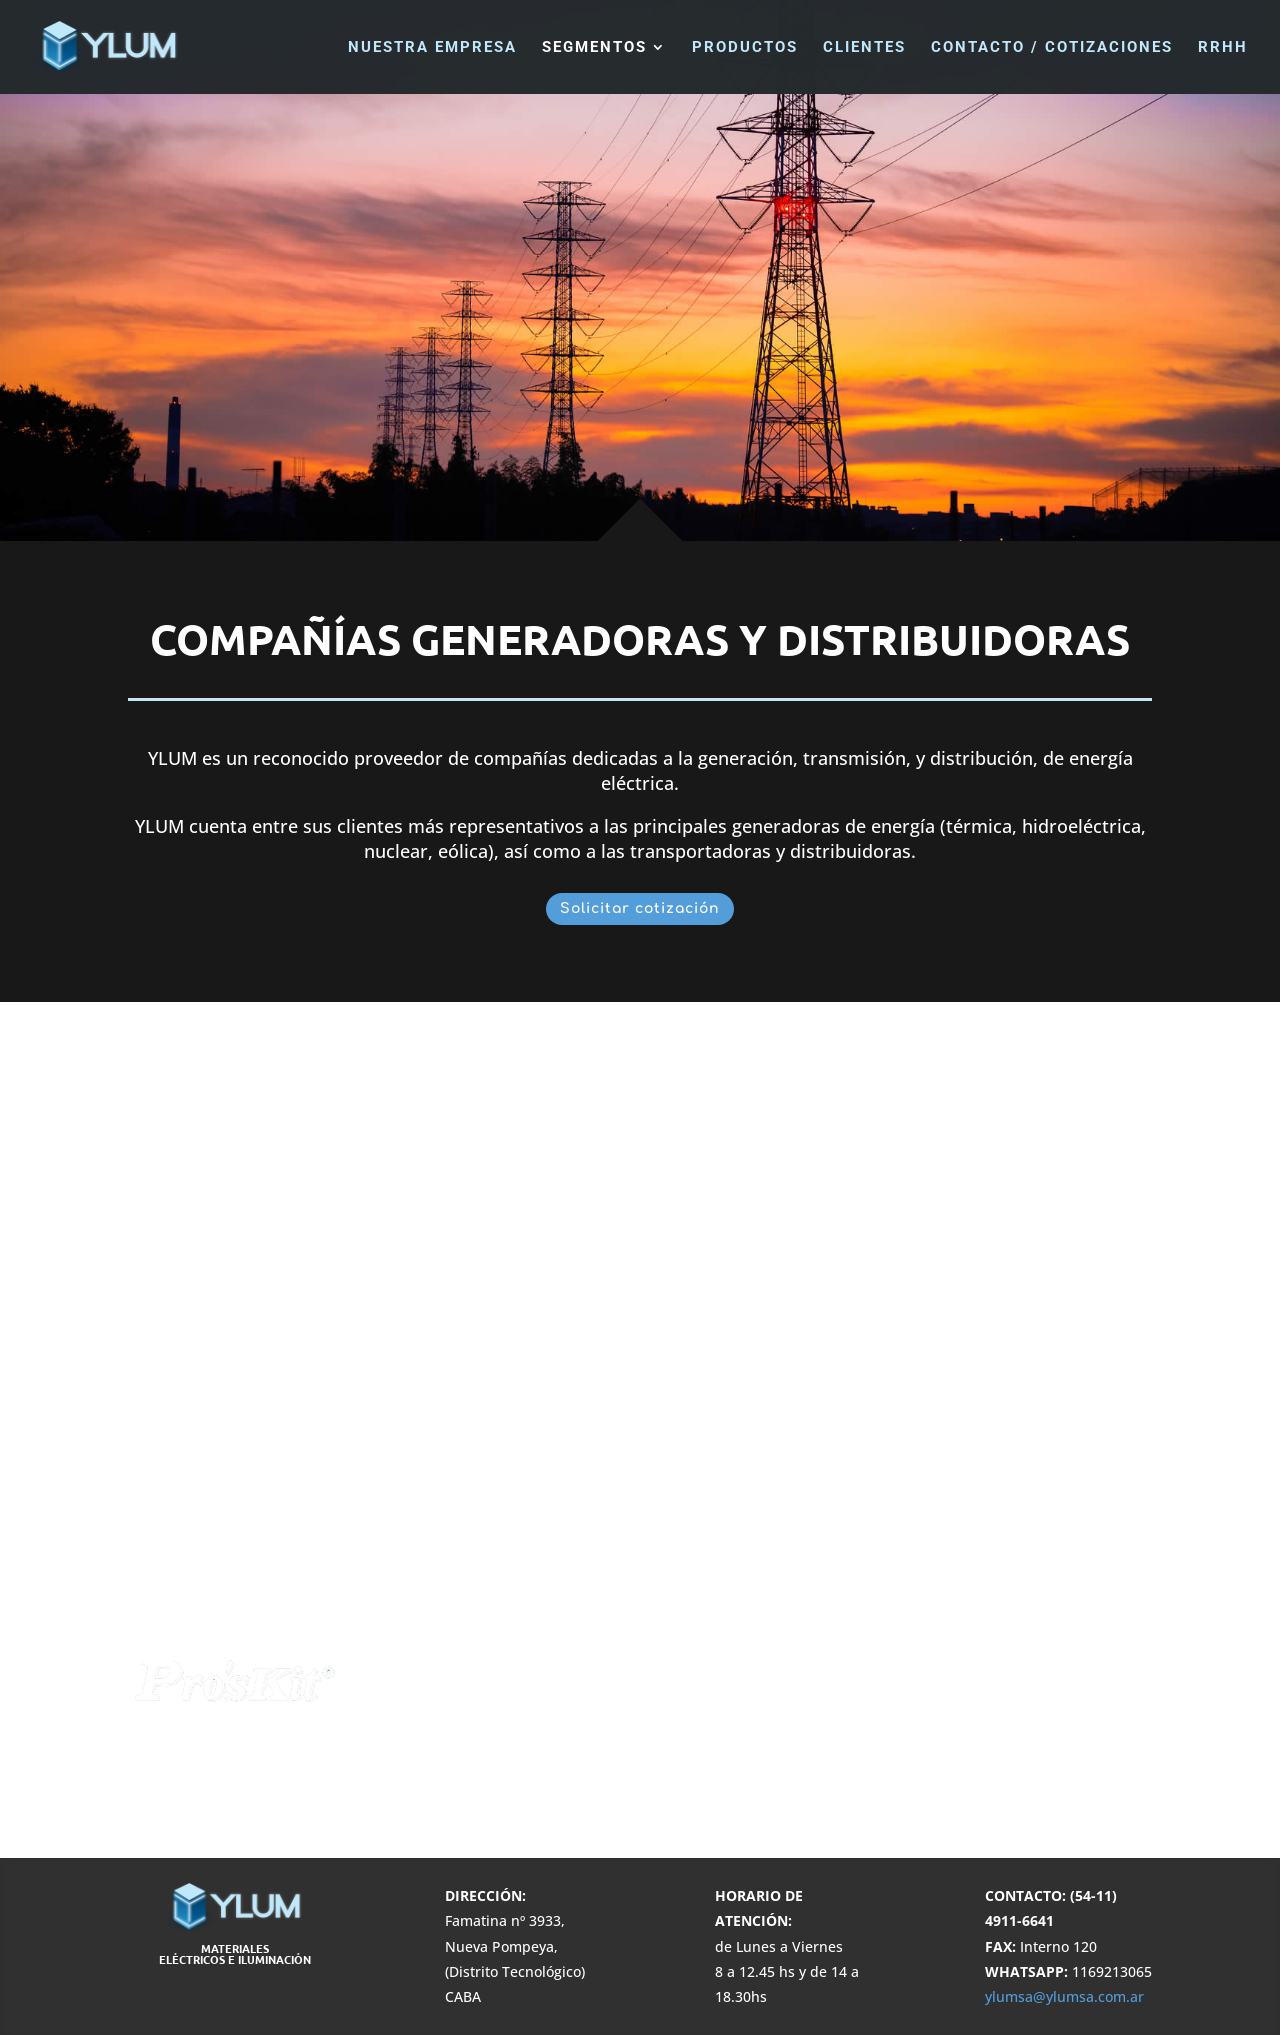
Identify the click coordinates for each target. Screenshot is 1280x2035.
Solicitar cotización (640, 908)
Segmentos (594, 48)
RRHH (1223, 48)
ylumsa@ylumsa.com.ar (1064, 1996)
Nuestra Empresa (432, 48)
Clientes (864, 48)
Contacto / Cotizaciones (1052, 48)
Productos (745, 48)
